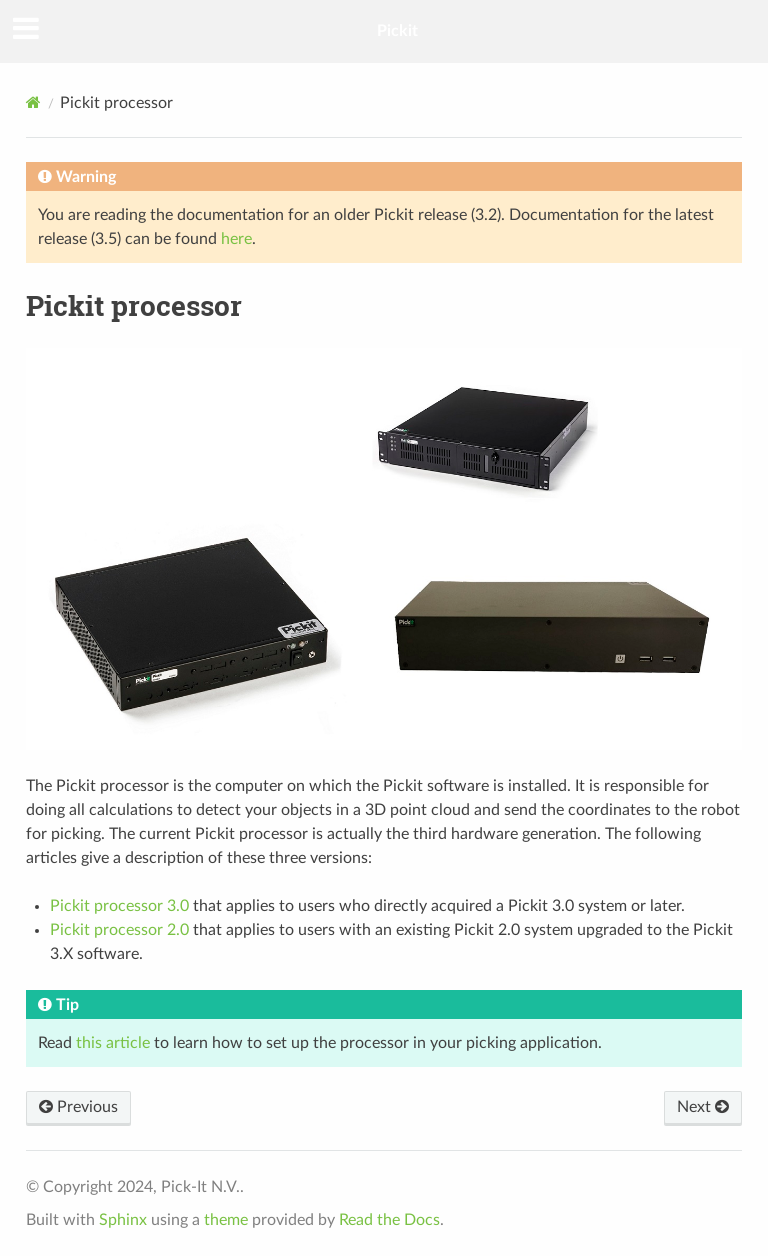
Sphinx (123, 1220)
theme (226, 1220)
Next (703, 1107)
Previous (78, 1107)
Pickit (397, 31)
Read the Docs (389, 1220)
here (236, 239)
